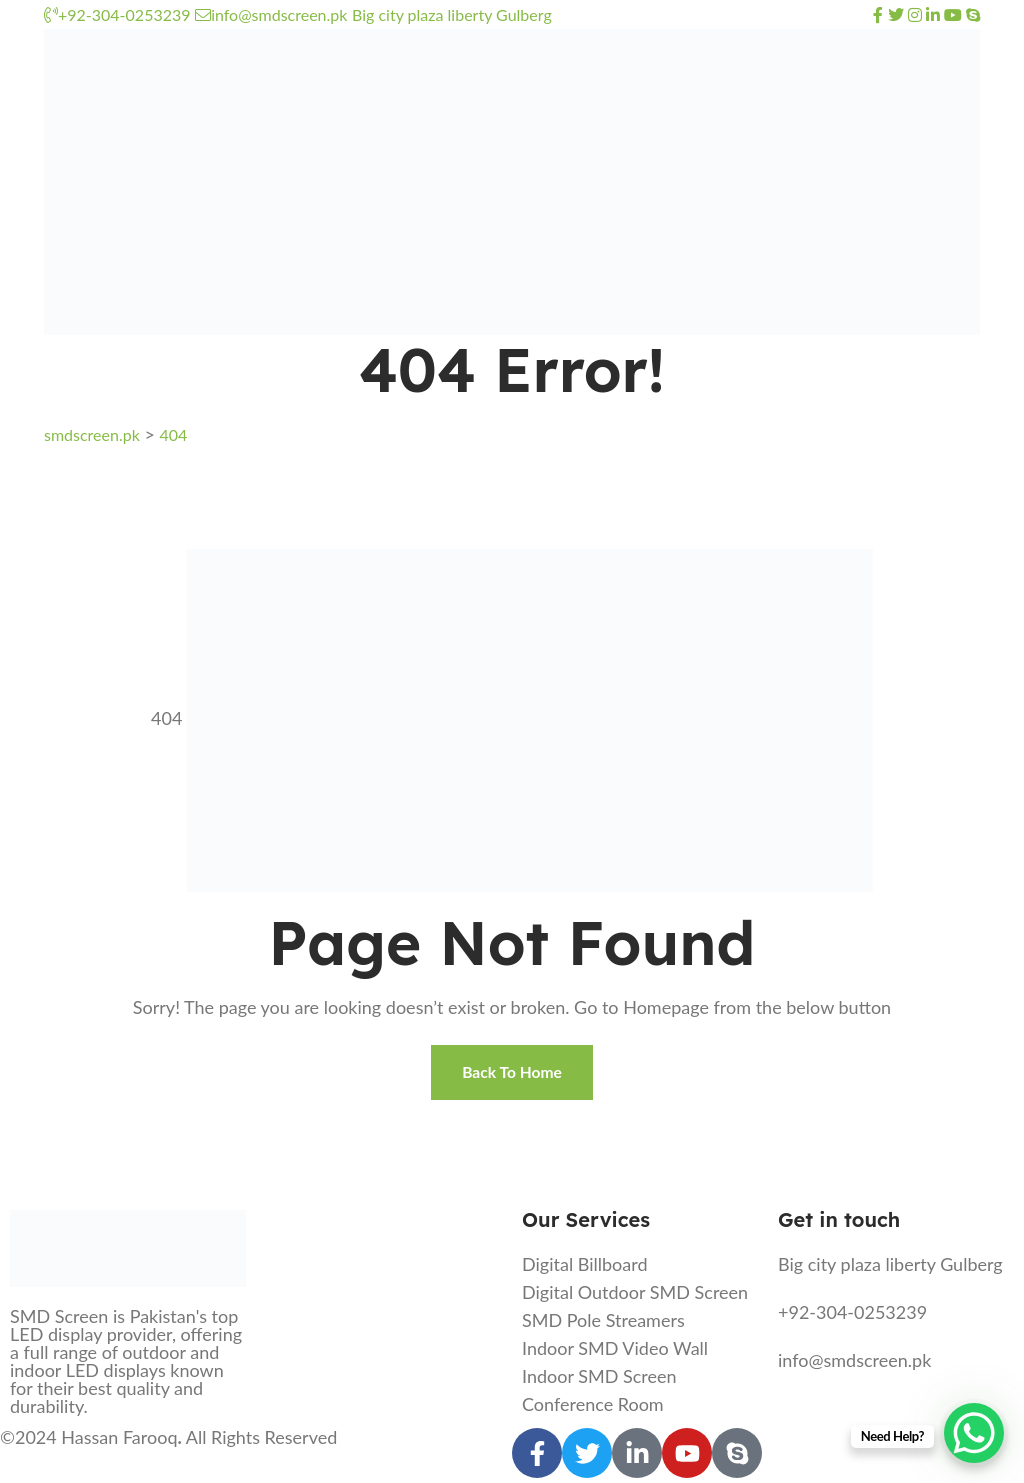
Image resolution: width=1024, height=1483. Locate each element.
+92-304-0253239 (117, 14)
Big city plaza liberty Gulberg (452, 14)
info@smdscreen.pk (271, 14)
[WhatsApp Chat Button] (974, 1433)
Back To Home (512, 1074)
